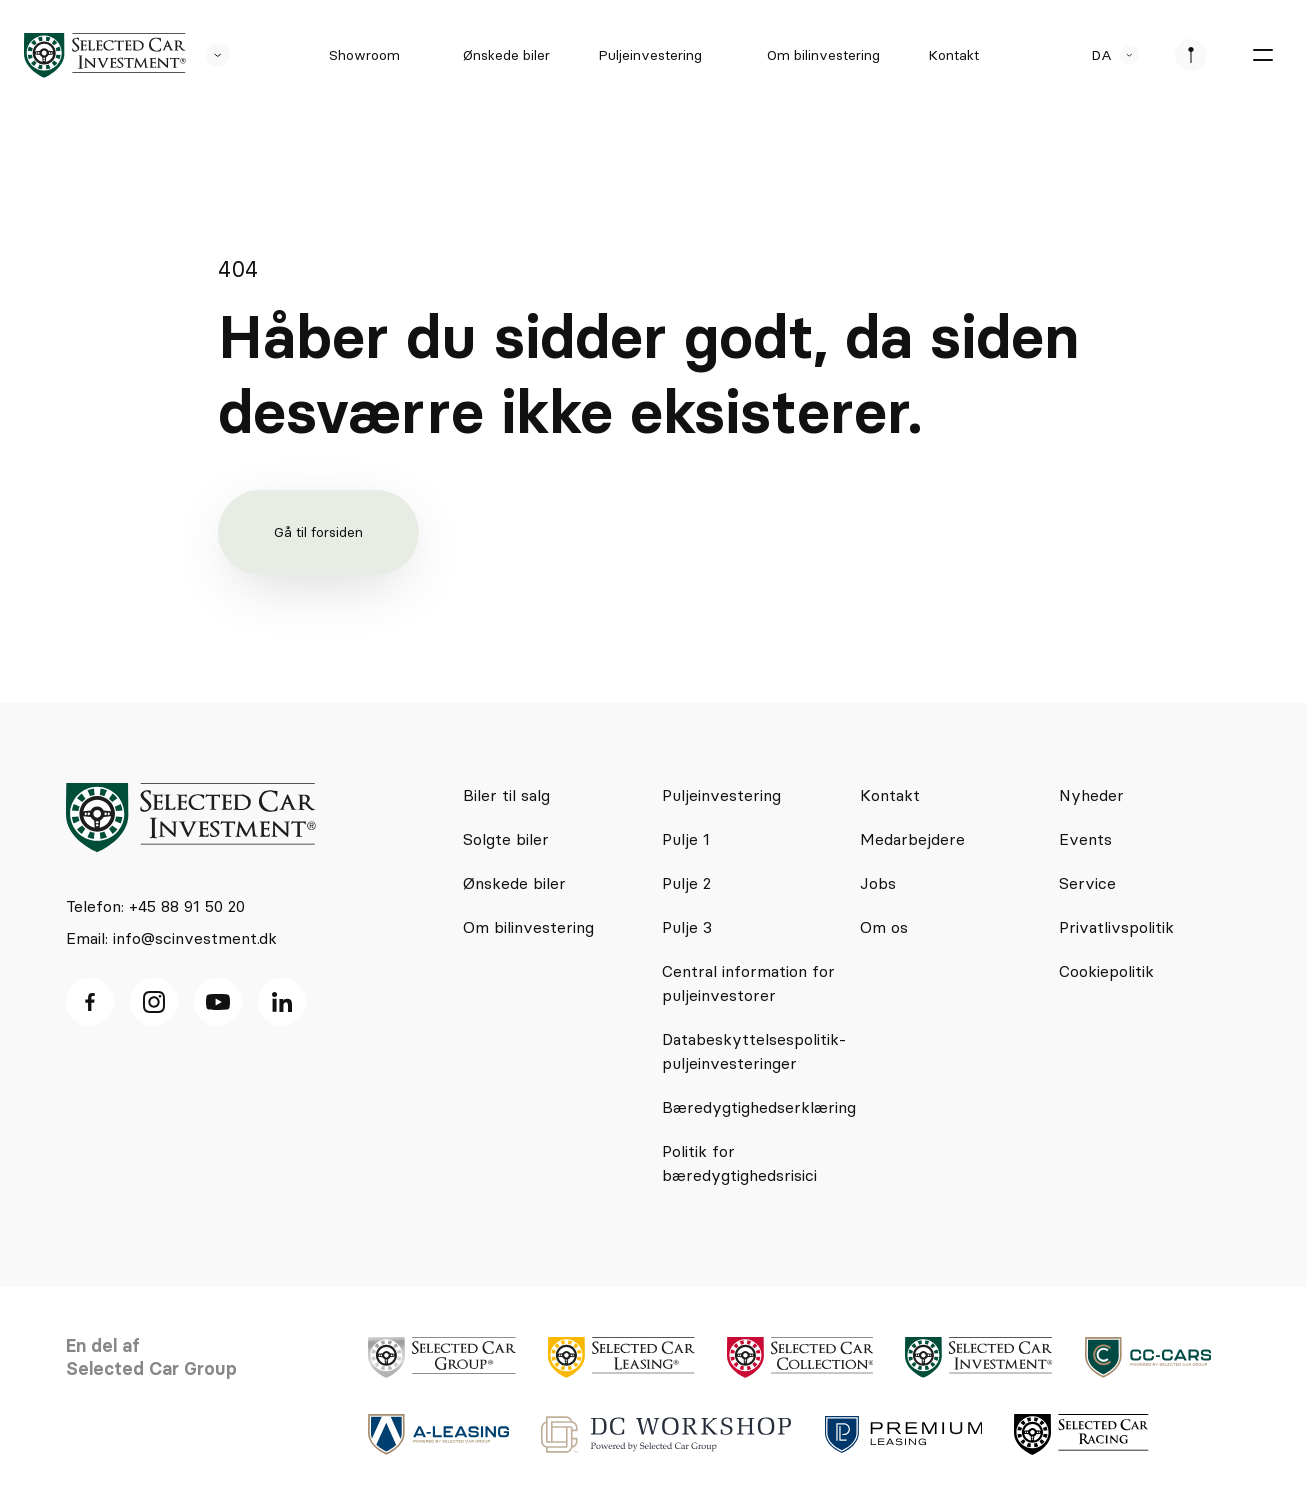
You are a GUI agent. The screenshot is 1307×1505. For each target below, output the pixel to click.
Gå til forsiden (318, 532)
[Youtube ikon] (218, 1002)
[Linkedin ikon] (282, 1002)
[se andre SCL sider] (208, 55)
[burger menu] (1263, 55)
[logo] (105, 55)
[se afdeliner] (1191, 55)
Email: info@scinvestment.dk (171, 938)
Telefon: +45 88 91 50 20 (155, 906)
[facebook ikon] (90, 1002)
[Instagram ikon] (154, 1002)
